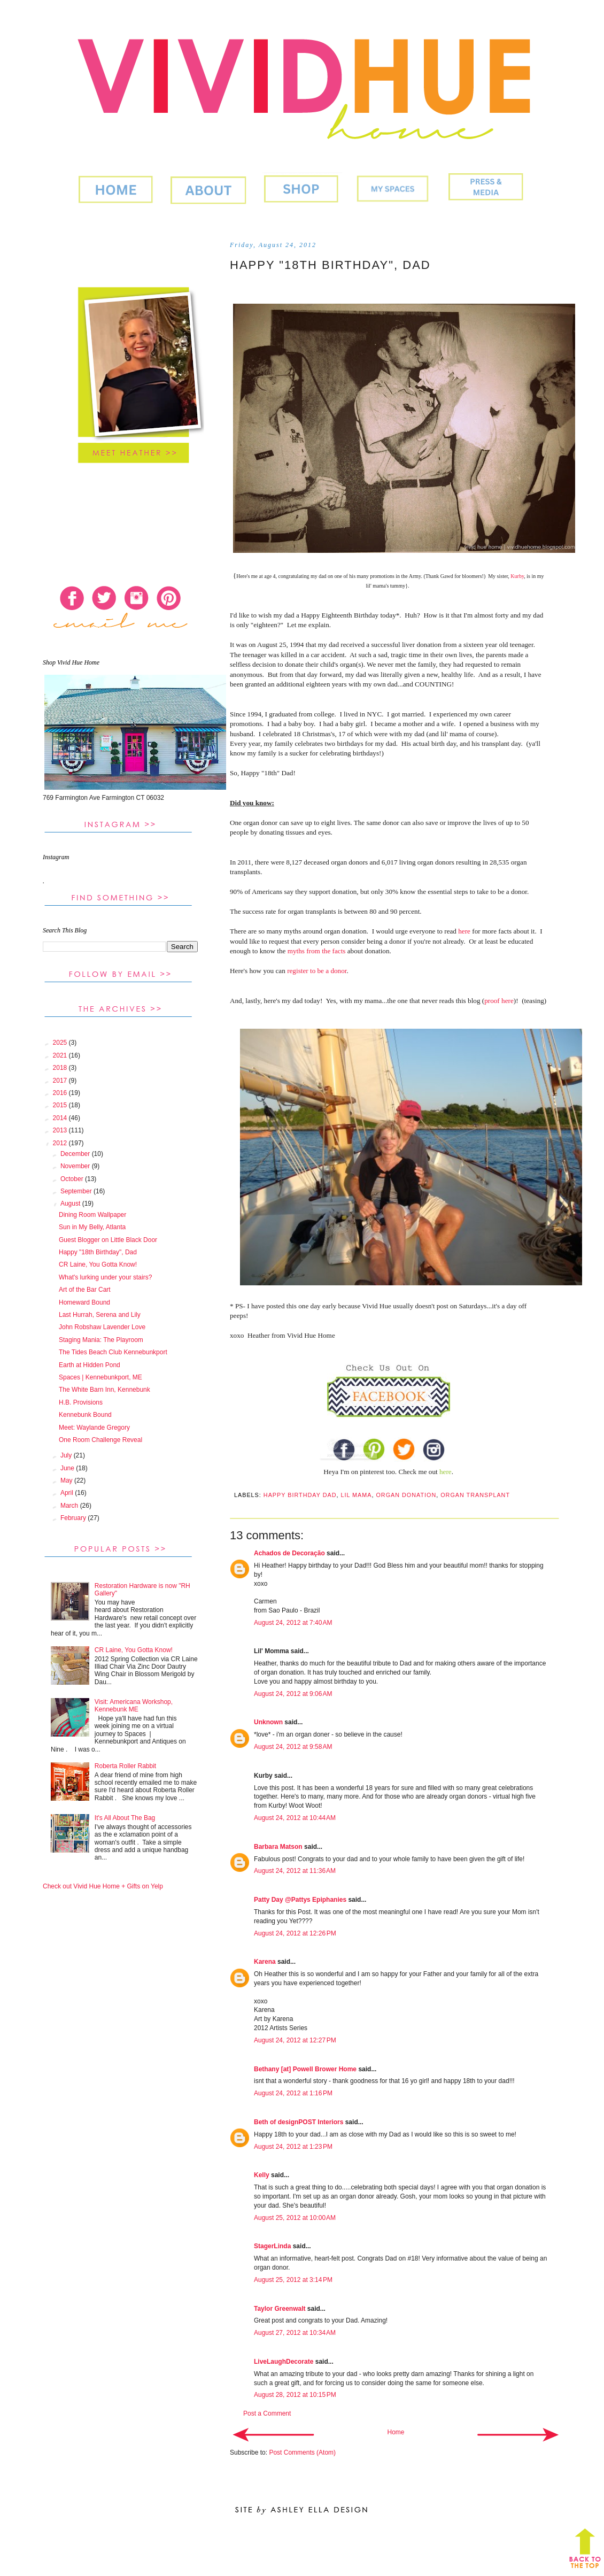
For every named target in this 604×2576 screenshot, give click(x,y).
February (74, 1518)
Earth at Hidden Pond (89, 1365)
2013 (61, 1130)
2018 (61, 1067)
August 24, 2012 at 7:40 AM (293, 1622)
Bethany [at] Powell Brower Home (305, 2069)
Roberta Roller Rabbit (125, 1766)
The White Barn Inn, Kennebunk (104, 1389)
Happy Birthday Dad (300, 1495)
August (71, 1203)
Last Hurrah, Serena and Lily (100, 1314)
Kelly (261, 2175)
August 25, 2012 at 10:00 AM (295, 2218)
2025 (61, 1042)
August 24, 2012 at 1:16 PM (293, 2093)
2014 (61, 1118)
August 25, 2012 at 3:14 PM (293, 2280)
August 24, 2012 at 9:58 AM (293, 1746)
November (76, 1166)
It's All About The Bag (125, 1818)
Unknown (268, 1722)
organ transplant (475, 1495)
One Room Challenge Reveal (100, 1440)
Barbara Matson (278, 1846)
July (67, 1455)
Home (395, 2432)
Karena (265, 1961)
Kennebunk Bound (85, 1414)
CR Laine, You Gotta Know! (98, 1264)
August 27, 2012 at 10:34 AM (295, 2332)
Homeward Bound (84, 1302)
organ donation (406, 1495)
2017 (61, 1080)
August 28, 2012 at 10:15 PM (295, 2394)
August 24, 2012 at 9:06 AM (293, 1694)
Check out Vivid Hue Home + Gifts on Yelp (103, 1886)
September (77, 1191)
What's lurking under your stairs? (105, 1277)
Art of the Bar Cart (85, 1289)
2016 (61, 1093)
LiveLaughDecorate (283, 2361)
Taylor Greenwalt (279, 2308)
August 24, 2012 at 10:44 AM (295, 1818)
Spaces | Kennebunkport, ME (100, 1377)
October (72, 1179)
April (67, 1493)
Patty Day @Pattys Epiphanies (300, 1899)
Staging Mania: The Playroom (101, 1340)
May (67, 1480)
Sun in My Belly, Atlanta (92, 1227)
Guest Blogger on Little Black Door (108, 1240)
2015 (61, 1105)
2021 (61, 1055)
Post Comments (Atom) (302, 2452)
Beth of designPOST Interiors (298, 2122)
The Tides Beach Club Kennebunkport (113, 1352)
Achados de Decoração (289, 1553)
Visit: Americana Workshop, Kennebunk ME (134, 1705)
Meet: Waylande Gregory (94, 1427)
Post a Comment (267, 2413)
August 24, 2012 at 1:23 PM (293, 2146)
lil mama (355, 1495)
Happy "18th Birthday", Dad (98, 1252)
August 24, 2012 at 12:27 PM (295, 2040)
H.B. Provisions (81, 1402)
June (68, 1468)
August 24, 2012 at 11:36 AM (295, 1871)
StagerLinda (272, 2246)
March (70, 1505)
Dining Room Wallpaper (92, 1214)
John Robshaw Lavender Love (102, 1327)
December (76, 1154)
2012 (61, 1143)
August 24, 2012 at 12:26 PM (295, 1933)
